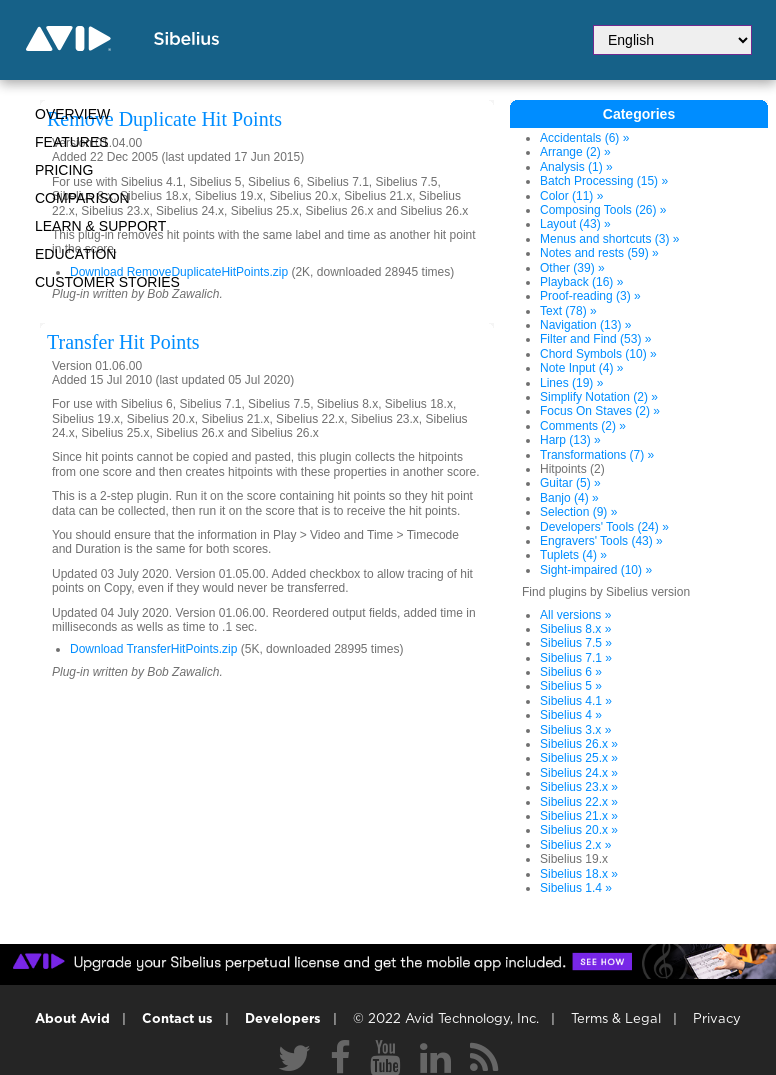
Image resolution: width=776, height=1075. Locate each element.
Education (75, 254)
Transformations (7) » (597, 455)
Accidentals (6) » (584, 138)
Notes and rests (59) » (599, 253)
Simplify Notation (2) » (599, 397)
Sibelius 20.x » (579, 830)
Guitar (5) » (570, 483)
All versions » (575, 615)
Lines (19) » (571, 383)
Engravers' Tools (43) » (601, 541)
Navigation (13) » (585, 325)
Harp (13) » (570, 440)
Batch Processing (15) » (604, 181)
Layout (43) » (575, 224)
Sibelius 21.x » (579, 816)
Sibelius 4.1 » (576, 701)
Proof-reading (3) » (590, 296)
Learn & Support (100, 226)
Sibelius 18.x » (579, 874)
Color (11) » (571, 196)
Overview (72, 114)
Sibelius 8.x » (575, 629)
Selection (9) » (578, 512)
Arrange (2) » (575, 152)
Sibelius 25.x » (579, 758)
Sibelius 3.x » (575, 730)
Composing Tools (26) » (603, 210)
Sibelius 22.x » (579, 802)
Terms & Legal (616, 1019)
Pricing (64, 170)
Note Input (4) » (581, 368)
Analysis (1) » (576, 167)
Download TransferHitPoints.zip (153, 649)
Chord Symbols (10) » (598, 354)
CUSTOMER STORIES (107, 282)
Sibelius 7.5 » (576, 643)
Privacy (717, 1019)
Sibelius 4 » (571, 715)
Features (72, 142)
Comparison (82, 198)
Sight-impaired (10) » (596, 570)
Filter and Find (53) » (595, 339)
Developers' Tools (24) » (604, 527)
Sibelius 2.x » (575, 845)
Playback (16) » (581, 282)
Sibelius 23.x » (579, 787)
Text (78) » (568, 311)
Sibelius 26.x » (579, 744)
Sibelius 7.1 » (576, 658)
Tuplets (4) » (573, 555)
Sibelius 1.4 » (576, 888)
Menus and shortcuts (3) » (609, 239)
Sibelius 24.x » (579, 773)
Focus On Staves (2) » (600, 411)
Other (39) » (572, 268)
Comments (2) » (583, 426)
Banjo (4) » (569, 498)
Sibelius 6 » (571, 672)
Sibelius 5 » (571, 686)
